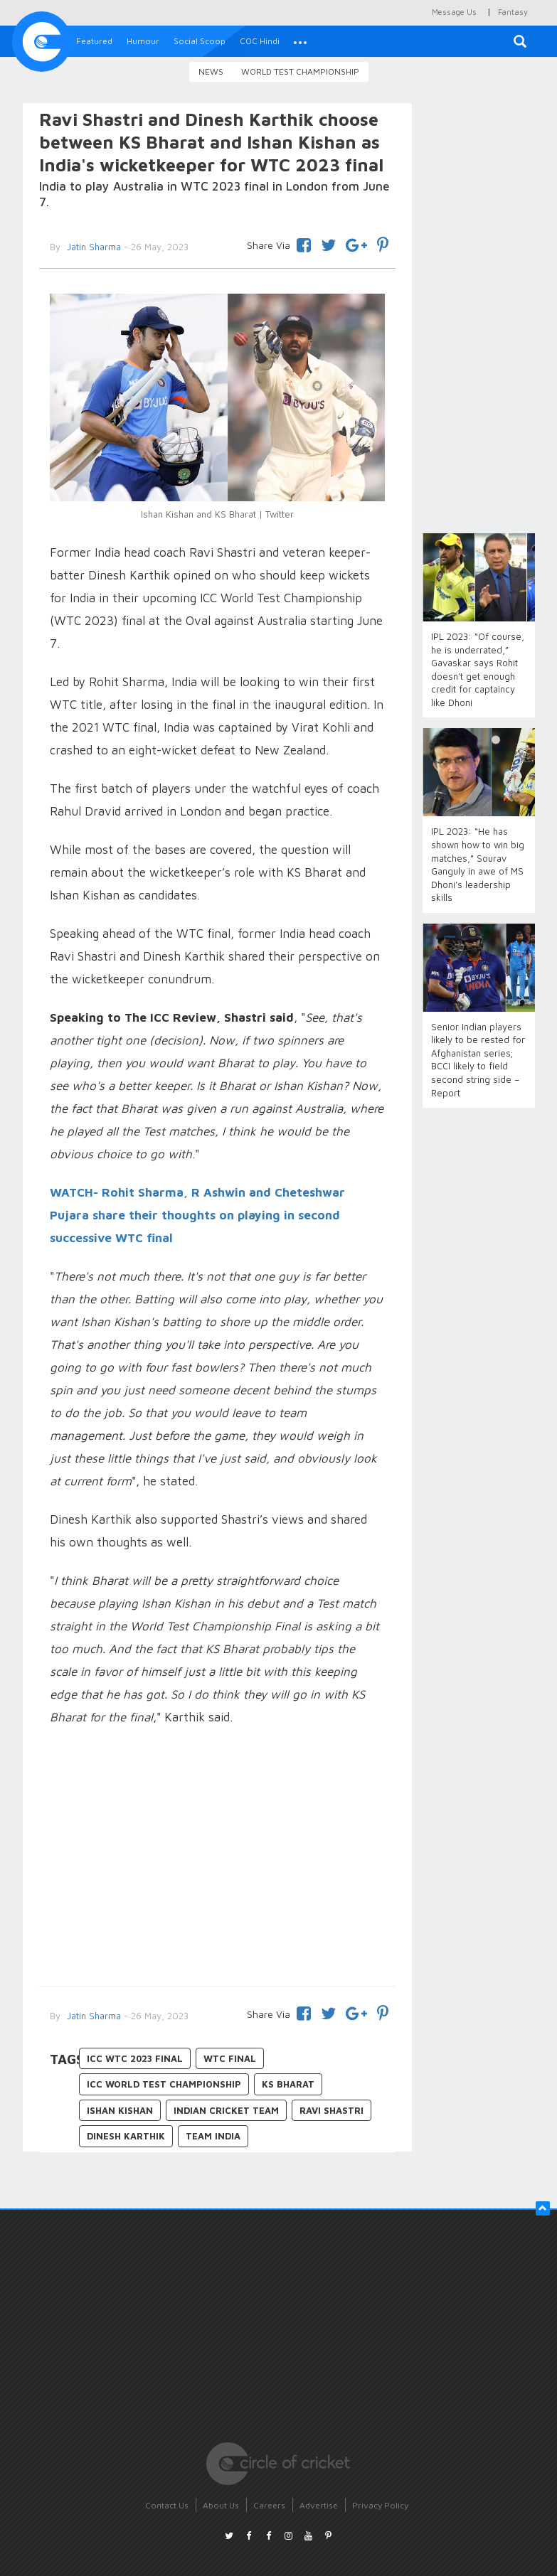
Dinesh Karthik (126, 2136)
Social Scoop (200, 41)
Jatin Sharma (92, 2015)
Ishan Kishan (120, 2110)
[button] (300, 41)
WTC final (229, 2058)
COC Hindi (260, 41)
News (210, 71)
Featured (94, 41)
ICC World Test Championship (164, 2084)
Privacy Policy (380, 2505)
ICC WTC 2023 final (135, 2058)
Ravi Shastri (331, 2110)
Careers (269, 2505)
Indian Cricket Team (226, 2110)
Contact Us (167, 2505)
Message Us (454, 11)
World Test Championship (300, 71)
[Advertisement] (217, 1857)
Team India (213, 2136)
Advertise (318, 2505)
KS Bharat (288, 2084)
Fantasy (513, 11)
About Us (221, 2505)
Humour (143, 41)
